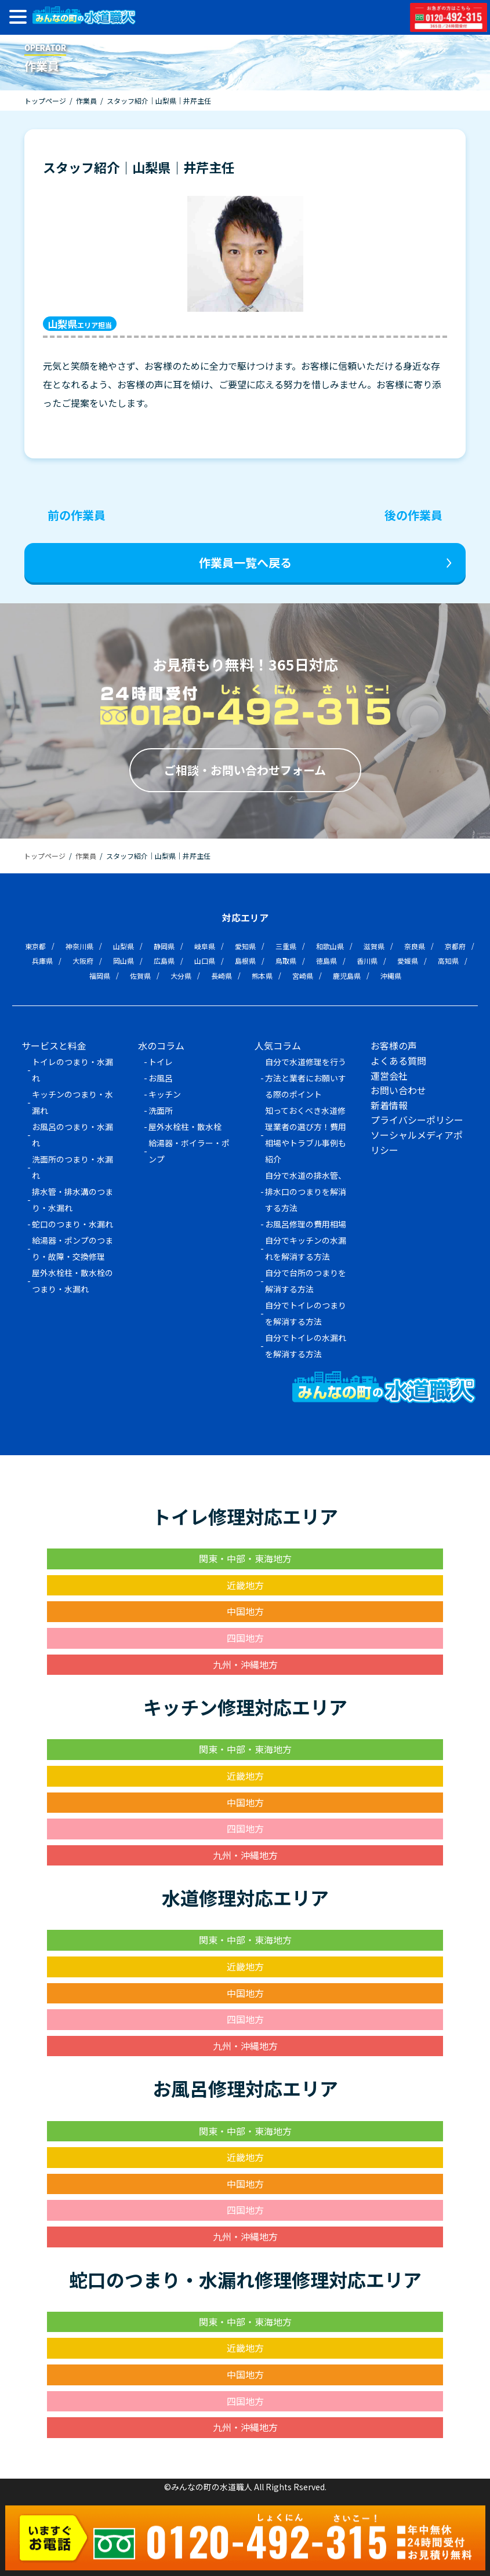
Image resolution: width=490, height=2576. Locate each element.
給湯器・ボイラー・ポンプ (189, 1151)
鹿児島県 (347, 976)
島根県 (245, 960)
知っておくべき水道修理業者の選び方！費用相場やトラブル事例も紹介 (305, 1135)
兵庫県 (42, 960)
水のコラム (161, 1045)
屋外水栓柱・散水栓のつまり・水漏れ (72, 1281)
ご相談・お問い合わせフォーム (245, 769)
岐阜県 (204, 946)
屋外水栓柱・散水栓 (185, 1126)
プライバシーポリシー (417, 1120)
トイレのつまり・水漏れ (72, 1070)
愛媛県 (407, 960)
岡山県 (123, 960)
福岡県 (99, 976)
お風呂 (160, 1078)
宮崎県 (302, 976)
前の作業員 (77, 515)
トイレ (160, 1061)
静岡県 (164, 946)
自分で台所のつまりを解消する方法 (305, 1281)
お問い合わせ (398, 1090)
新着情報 (389, 1105)
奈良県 (414, 946)
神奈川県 (79, 946)
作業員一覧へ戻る (245, 562)
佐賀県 (140, 976)
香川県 (367, 960)
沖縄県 (390, 976)
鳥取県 (285, 960)
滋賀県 (374, 946)
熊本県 (262, 976)
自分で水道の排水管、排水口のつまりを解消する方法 (305, 1191)
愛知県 (245, 946)
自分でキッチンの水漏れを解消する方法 (305, 1248)
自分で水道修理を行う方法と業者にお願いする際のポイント (305, 1078)
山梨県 (123, 946)
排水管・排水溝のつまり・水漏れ (72, 1200)
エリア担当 (80, 323)
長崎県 (221, 976)
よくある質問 (398, 1060)
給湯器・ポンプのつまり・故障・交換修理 (72, 1248)
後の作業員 (413, 515)
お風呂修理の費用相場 (305, 1224)
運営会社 (389, 1076)
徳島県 (326, 960)
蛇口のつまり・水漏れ (72, 1224)
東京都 (35, 946)
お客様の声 (394, 1045)
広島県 (164, 960)
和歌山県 (330, 946)
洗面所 (160, 1110)
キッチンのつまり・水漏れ (72, 1102)
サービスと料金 (53, 1045)
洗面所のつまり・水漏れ (72, 1167)
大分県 (180, 976)
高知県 (448, 960)
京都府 (455, 946)
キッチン (164, 1094)
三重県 (285, 946)
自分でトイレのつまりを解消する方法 (305, 1313)
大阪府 (82, 960)
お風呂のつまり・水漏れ (72, 1135)
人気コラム (278, 1045)
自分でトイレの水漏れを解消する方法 (305, 1346)
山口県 (204, 960)
